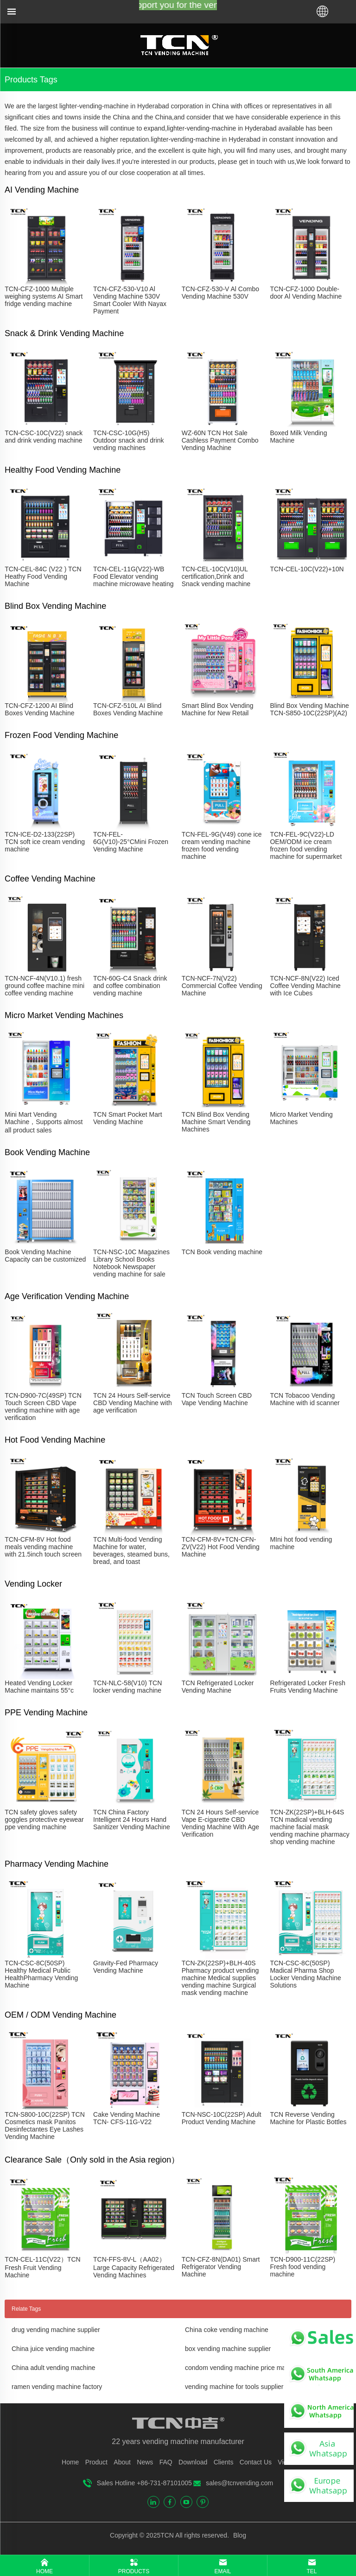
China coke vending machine (226, 2329)
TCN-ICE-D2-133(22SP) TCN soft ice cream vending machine (45, 842)
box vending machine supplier (228, 2348)
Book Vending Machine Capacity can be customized (45, 1255)
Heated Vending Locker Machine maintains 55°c (39, 1686)
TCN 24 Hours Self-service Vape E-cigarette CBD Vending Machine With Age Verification (220, 1823)
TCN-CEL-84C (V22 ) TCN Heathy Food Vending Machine (43, 576)
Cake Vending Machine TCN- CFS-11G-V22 (126, 2118)
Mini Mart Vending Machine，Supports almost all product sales (44, 1122)
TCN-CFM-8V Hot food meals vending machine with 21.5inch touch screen (43, 1547)
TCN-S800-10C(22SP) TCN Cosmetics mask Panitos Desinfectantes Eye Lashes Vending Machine (44, 2125)
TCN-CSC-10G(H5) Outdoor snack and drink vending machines (128, 440)
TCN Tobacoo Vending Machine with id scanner (304, 1399)
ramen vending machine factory (57, 2386)
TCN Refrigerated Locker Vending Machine (218, 1686)
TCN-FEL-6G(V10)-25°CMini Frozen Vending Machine (130, 842)
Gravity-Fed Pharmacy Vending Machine (125, 1966)
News (145, 2462)
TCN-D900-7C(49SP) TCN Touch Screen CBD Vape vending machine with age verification (43, 1406)
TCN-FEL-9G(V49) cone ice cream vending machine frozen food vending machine (222, 845)
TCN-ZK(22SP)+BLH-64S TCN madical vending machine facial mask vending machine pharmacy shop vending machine (309, 1826)
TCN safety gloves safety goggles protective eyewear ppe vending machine (44, 1819)
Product (96, 2462)
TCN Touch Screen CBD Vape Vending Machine (217, 1399)
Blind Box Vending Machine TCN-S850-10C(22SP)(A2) (309, 709)
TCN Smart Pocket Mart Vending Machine (127, 1118)
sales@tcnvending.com (239, 2483)
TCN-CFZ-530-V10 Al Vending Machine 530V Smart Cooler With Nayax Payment (129, 300)
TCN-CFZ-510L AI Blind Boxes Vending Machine (128, 709)
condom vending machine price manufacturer (250, 2367)
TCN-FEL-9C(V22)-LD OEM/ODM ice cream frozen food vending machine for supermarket (306, 845)
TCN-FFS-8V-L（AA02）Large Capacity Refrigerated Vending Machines (133, 2267)
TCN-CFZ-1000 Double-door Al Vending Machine (306, 292)
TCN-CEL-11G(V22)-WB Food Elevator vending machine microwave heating (133, 576)
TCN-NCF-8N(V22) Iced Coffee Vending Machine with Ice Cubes (305, 986)
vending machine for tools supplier (234, 2386)
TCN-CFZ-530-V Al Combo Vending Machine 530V (220, 292)
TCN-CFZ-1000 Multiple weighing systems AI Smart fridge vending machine (44, 296)
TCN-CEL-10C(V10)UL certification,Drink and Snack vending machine (216, 576)
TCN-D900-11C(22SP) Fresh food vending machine (302, 2267)
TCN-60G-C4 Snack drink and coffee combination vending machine (130, 986)
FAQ (165, 2462)
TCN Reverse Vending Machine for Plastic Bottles (308, 2118)
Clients (224, 2462)
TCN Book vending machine (222, 1252)
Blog (238, 2535)
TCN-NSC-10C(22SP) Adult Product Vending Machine (221, 2118)
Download (192, 2462)
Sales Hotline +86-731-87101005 (144, 2483)
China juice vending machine (53, 2348)
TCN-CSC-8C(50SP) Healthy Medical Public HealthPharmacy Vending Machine (41, 1974)
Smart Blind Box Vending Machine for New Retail (218, 709)
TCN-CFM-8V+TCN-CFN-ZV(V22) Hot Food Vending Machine (221, 1547)
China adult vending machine (53, 2367)
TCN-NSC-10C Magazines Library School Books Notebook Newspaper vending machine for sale (131, 1263)
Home (70, 2462)
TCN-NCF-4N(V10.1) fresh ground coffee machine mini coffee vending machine (44, 986)
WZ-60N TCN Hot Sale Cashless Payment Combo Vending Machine (220, 440)
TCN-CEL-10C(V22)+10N (306, 569)
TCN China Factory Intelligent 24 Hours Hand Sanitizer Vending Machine (131, 1819)
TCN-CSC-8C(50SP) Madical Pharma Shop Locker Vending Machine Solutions (305, 1974)
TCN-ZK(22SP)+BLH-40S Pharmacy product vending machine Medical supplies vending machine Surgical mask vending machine (220, 1977)
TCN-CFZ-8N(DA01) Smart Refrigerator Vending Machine (221, 2267)
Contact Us (256, 2462)
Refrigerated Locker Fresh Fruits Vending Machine (307, 1686)
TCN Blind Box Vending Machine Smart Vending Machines (216, 1122)
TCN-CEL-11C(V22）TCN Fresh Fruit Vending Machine (42, 2267)
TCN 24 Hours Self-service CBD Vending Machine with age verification (132, 1403)
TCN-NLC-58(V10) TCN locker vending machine (127, 1686)
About (122, 2462)
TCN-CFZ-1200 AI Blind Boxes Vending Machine (39, 709)
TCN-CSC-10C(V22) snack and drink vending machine (44, 436)
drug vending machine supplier (56, 2329)
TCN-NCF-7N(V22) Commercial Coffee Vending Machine (222, 986)
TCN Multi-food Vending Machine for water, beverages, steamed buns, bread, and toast (131, 1550)
